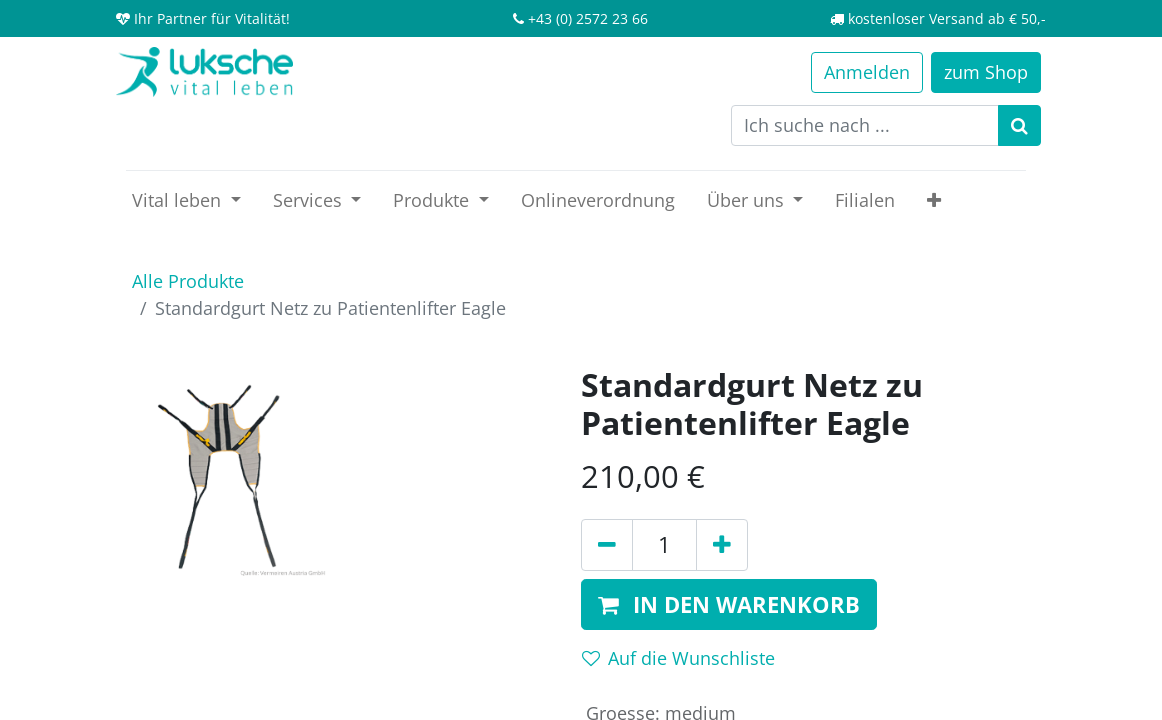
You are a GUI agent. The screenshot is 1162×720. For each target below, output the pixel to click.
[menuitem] (598, 200)
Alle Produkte (188, 281)
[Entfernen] (607, 545)
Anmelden (867, 72)
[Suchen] (1019, 125)
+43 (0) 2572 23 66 (588, 18)
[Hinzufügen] (722, 545)
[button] (934, 200)
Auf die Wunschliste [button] (678, 658)
